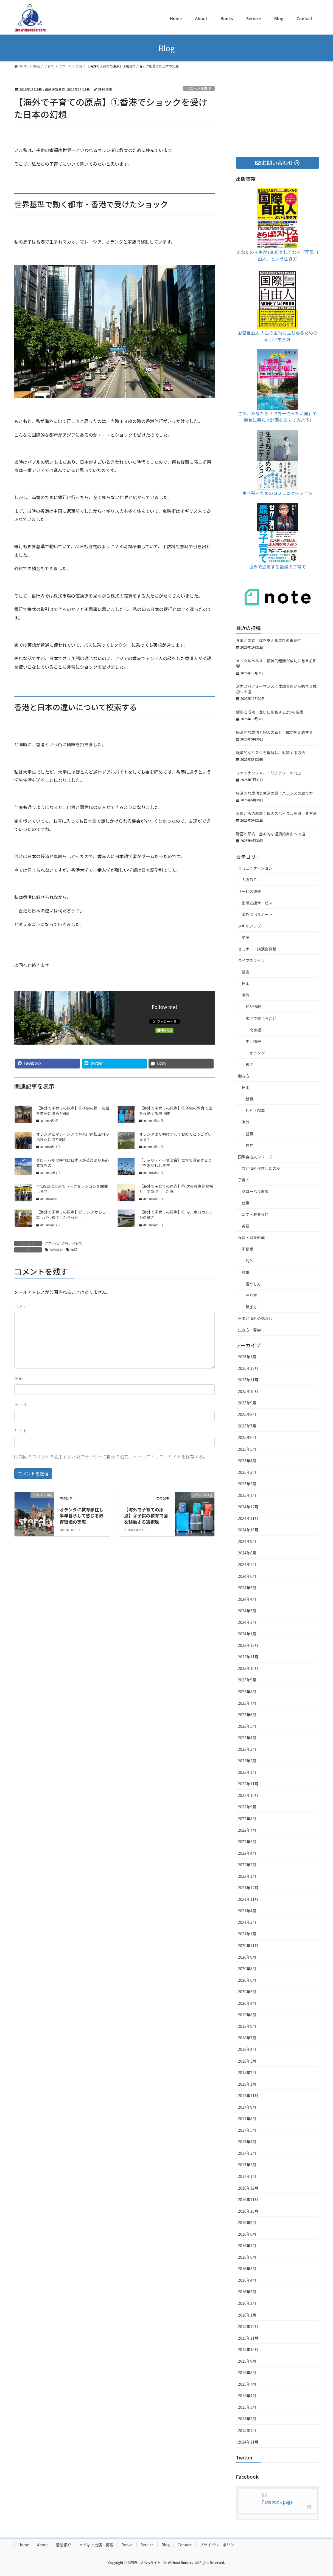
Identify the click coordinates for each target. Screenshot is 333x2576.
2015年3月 (247, 2407)
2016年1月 (247, 2315)
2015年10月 (248, 2349)
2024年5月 (247, 1587)
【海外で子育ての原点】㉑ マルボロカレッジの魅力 (176, 1214)
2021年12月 (248, 1887)
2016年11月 (248, 2199)
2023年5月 (247, 1726)
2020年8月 (247, 1968)
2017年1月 (247, 2176)
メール (20, 1404)
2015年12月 (248, 2326)
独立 (249, 1145)
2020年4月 (247, 2003)
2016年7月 (247, 2245)
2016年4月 (247, 2280)
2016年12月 (248, 2188)
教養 (246, 1272)
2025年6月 (247, 1437)
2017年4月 (247, 2141)
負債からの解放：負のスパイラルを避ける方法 (276, 813)
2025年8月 (247, 1414)
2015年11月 (248, 2338)
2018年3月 (247, 2061)
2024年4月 (247, 1599)
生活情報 (253, 1041)
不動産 (247, 1249)
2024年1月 (247, 1633)
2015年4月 (247, 2395)
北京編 (255, 1030)
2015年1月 (247, 2430)
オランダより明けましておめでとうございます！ (175, 1136)
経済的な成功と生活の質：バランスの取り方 (274, 793)
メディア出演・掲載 (96, 2544)
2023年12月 (248, 1645)
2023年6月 (247, 1714)
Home (23, 2544)
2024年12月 (248, 1506)
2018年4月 (247, 2049)
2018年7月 (247, 2037)
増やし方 (253, 1283)
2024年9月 (247, 1541)
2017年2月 (247, 2164)
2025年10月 (248, 1391)
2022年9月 (247, 1806)
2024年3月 (247, 1610)
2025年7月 (247, 1426)
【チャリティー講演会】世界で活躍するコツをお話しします (175, 1162)
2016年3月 (247, 2291)
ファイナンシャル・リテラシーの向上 (268, 773)
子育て (77, 1243)
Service (147, 2544)
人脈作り (249, 879)
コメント (23, 1305)
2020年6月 (247, 1980)
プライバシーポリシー (219, 2544)
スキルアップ (249, 926)
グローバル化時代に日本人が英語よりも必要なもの (72, 1162)
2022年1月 (247, 1876)
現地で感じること (261, 1018)
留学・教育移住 (255, 1214)
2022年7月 (247, 1830)
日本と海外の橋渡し (255, 1318)
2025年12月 (248, 1368)
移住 (249, 1064)
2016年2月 (247, 2303)
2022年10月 (248, 1795)
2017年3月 (247, 2153)
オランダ (257, 1053)
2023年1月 (247, 1772)
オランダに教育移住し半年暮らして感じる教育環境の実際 (81, 1515)
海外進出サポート (257, 914)
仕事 (246, 1203)
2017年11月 (248, 2095)
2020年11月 (248, 1945)
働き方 (244, 1076)
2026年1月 (247, 1356)
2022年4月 (247, 1853)
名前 (18, 1378)
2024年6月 (247, 1576)
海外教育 (56, 1249)
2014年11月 (248, 2442)
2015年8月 (247, 2372)
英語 (74, 1249)
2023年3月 (247, 1749)
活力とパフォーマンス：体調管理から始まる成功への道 (276, 688)
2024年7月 (247, 1564)
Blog (165, 2544)
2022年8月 (247, 1818)
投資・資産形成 (251, 1237)
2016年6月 (247, 2257)
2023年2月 (247, 1760)
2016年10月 (248, 2211)
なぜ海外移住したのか (261, 1168)
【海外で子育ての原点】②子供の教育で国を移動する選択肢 (175, 1110)
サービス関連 (249, 891)
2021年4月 (247, 1910)
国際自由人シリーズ (255, 1157)
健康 (246, 972)
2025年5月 (247, 1449)
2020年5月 (247, 1991)
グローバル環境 (198, 88)
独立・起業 (255, 1110)
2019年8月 (247, 2014)
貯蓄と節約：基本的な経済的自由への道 (270, 833)
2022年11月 (248, 1783)
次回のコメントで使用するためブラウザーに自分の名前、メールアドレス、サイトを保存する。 (113, 1456)
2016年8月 (247, 2234)
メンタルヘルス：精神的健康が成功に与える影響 (276, 663)
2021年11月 (248, 1899)
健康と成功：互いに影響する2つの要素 (270, 712)
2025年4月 (247, 1460)
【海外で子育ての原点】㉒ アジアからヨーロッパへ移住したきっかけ (73, 1214)
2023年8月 (247, 1691)
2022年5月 (247, 1841)
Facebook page (277, 2501)
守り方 (251, 1295)
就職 (249, 1099)
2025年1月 (247, 1495)
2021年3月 (247, 1922)
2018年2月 (247, 2072)
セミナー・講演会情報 (257, 949)
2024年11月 (248, 1518)
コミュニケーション (255, 868)
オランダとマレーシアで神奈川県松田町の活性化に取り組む (72, 1136)
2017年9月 (247, 2107)
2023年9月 (247, 1680)
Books (126, 2544)
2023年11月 (248, 1656)
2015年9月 (247, 2361)
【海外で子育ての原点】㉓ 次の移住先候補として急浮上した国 (176, 1188)
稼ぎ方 (251, 1307)
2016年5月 (247, 2268)
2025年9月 (247, 1403)
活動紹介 (63, 2544)
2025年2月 (247, 1483)
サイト (20, 1430)
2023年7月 (247, 1703)
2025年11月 (248, 1379)
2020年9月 (247, 1957)
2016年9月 (247, 2222)
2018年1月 (247, 2084)
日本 (246, 983)
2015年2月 (247, 2418)
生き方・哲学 (249, 1330)
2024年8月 (247, 1553)
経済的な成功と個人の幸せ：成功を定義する (274, 732)
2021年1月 (247, 1933)
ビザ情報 (253, 1006)
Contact (185, 2544)
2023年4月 (247, 1737)
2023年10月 (248, 1668)
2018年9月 (247, 2026)
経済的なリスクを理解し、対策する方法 (270, 752)
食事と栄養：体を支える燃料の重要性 (268, 640)
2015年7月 (247, 2384)
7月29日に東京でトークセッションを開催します (72, 1188)
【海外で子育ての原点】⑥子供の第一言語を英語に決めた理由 (72, 1110)
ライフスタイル (251, 960)
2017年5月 (247, 2130)
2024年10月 (248, 1529)
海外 (246, 995)
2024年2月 (247, 1622)
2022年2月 (247, 1864)
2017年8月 (247, 2118)
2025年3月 (247, 1472)
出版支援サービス (257, 903)
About (42, 2544)
